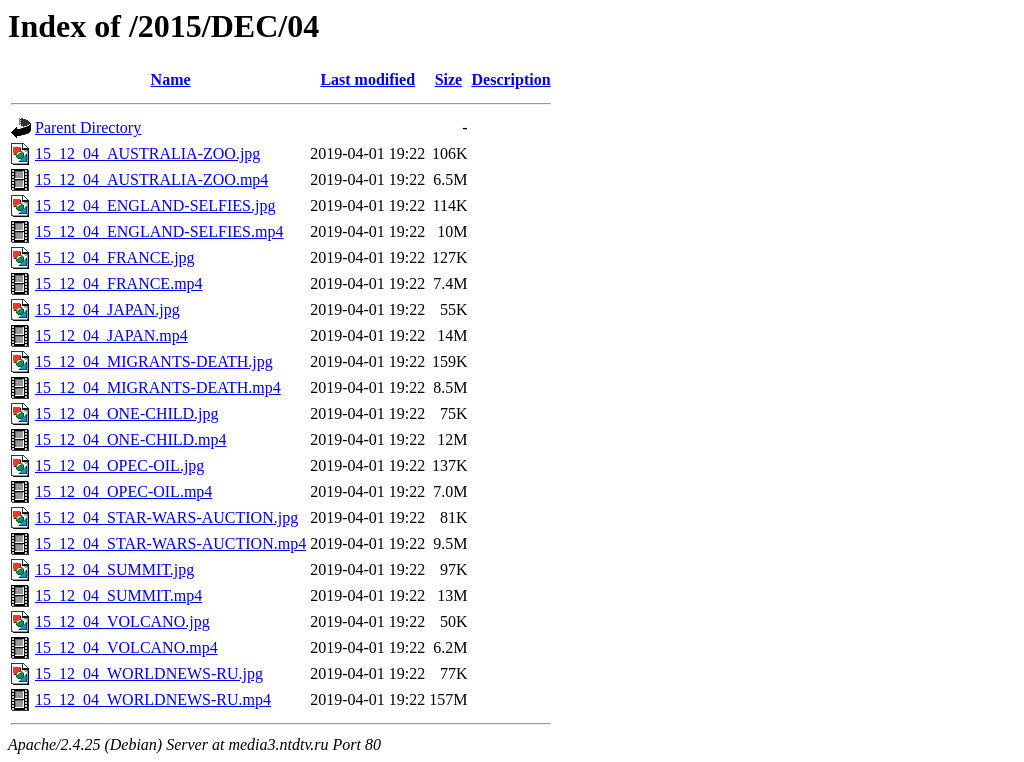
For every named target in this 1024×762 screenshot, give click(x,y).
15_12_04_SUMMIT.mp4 (118, 595)
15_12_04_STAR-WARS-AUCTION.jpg (166, 517)
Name (171, 79)
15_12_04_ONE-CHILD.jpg (127, 413)
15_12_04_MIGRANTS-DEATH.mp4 (158, 387)
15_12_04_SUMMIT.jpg (114, 569)
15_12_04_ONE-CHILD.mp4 (131, 439)
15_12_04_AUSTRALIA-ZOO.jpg (147, 153)
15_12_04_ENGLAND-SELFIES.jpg (155, 205)
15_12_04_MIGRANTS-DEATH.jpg (154, 361)
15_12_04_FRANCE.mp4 (119, 283)
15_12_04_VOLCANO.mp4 (126, 647)
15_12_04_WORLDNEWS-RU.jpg (149, 673)
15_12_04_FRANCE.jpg (115, 257)
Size (449, 79)
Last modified (367, 79)
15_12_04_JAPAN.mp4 (111, 335)
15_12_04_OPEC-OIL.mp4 (123, 491)
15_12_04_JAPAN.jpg (107, 309)
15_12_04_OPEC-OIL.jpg (119, 465)
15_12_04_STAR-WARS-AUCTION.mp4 (170, 543)
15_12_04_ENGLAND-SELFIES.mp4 (159, 231)
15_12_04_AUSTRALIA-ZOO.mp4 (151, 179)
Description (511, 79)
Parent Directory (88, 127)
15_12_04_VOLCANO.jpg (122, 621)
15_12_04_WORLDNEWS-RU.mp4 (153, 699)
